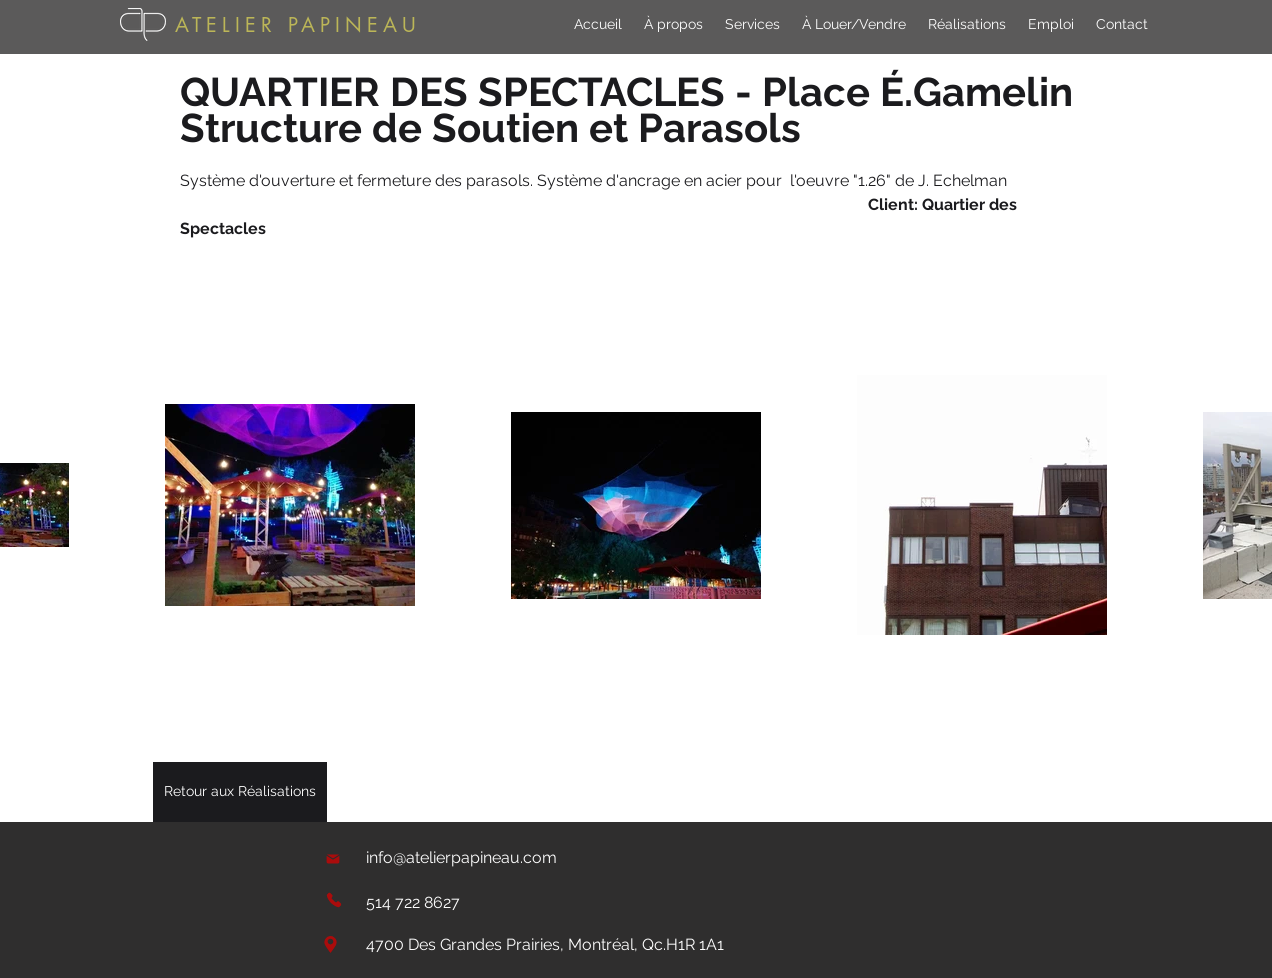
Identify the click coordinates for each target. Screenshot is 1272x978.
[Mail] (333, 858)
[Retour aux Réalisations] (240, 792)
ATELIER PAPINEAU (298, 25)
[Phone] (333, 899)
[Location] (330, 944)
